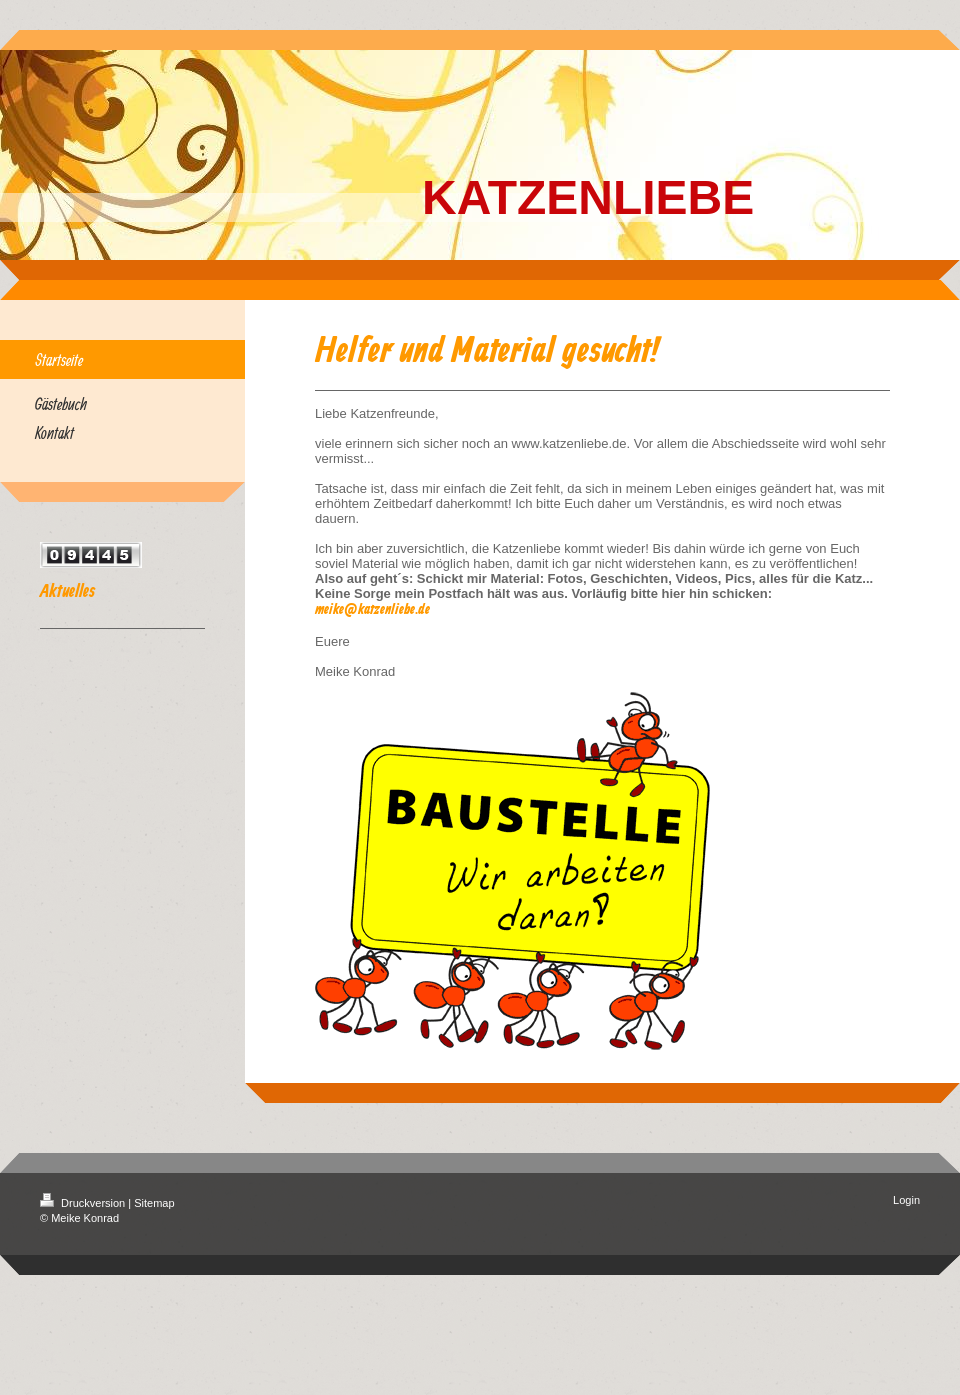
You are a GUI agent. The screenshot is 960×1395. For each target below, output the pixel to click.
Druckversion (84, 1203)
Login (906, 1200)
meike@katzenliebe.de (372, 610)
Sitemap (154, 1203)
